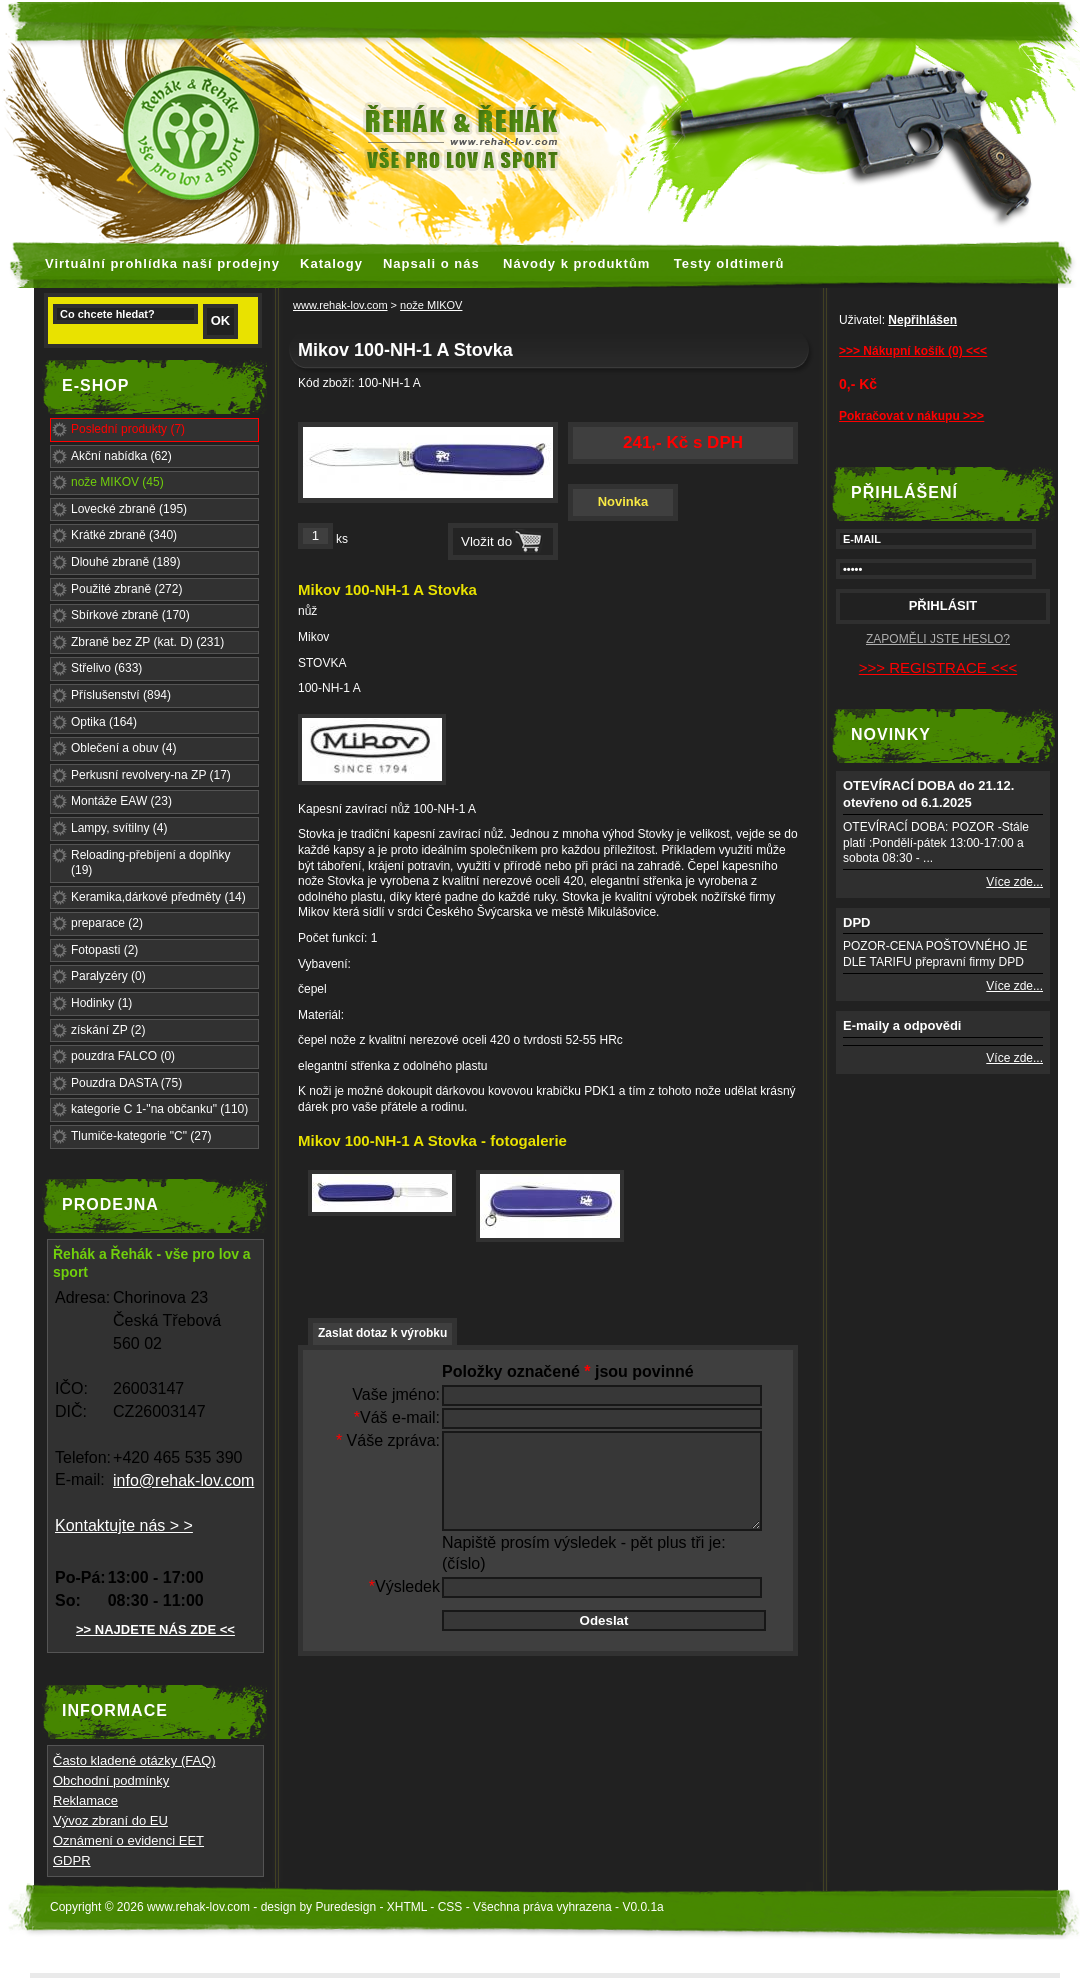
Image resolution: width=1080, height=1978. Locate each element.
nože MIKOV (431, 305)
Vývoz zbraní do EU (110, 1820)
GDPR (72, 1860)
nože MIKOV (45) (117, 482)
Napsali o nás (431, 263)
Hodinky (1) (101, 1003)
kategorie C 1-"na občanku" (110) (159, 1109)
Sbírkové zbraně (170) (130, 615)
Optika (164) (104, 722)
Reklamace (85, 1800)
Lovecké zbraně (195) (129, 509)
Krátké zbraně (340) (124, 535)
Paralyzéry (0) (108, 976)
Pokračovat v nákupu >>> (911, 416)
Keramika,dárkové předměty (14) (158, 897)
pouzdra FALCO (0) (123, 1056)
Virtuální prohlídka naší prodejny (162, 263)
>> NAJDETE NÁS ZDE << (155, 1629)
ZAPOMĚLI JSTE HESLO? (938, 639)
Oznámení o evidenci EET (128, 1840)
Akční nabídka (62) (121, 456)
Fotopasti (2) (104, 950)
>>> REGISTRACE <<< (938, 667)
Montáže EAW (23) (121, 801)
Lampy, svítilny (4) (119, 828)
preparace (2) (107, 923)
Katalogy (331, 263)
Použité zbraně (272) (126, 589)
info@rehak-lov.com (183, 1480)
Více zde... (1014, 882)
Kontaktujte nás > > (124, 1525)
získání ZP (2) (108, 1030)
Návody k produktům (576, 263)
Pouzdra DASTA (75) (126, 1083)
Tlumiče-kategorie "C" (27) (141, 1136)
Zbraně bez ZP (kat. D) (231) (147, 642)
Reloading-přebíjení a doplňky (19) (150, 863)
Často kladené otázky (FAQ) (134, 1760)
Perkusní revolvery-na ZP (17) (151, 775)
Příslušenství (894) (121, 695)
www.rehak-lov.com (340, 305)
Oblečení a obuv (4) (123, 748)
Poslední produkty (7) (128, 429)
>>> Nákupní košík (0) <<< (913, 351)
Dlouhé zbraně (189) (125, 562)
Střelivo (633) (106, 668)
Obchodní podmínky (111, 1780)
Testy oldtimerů (729, 263)
